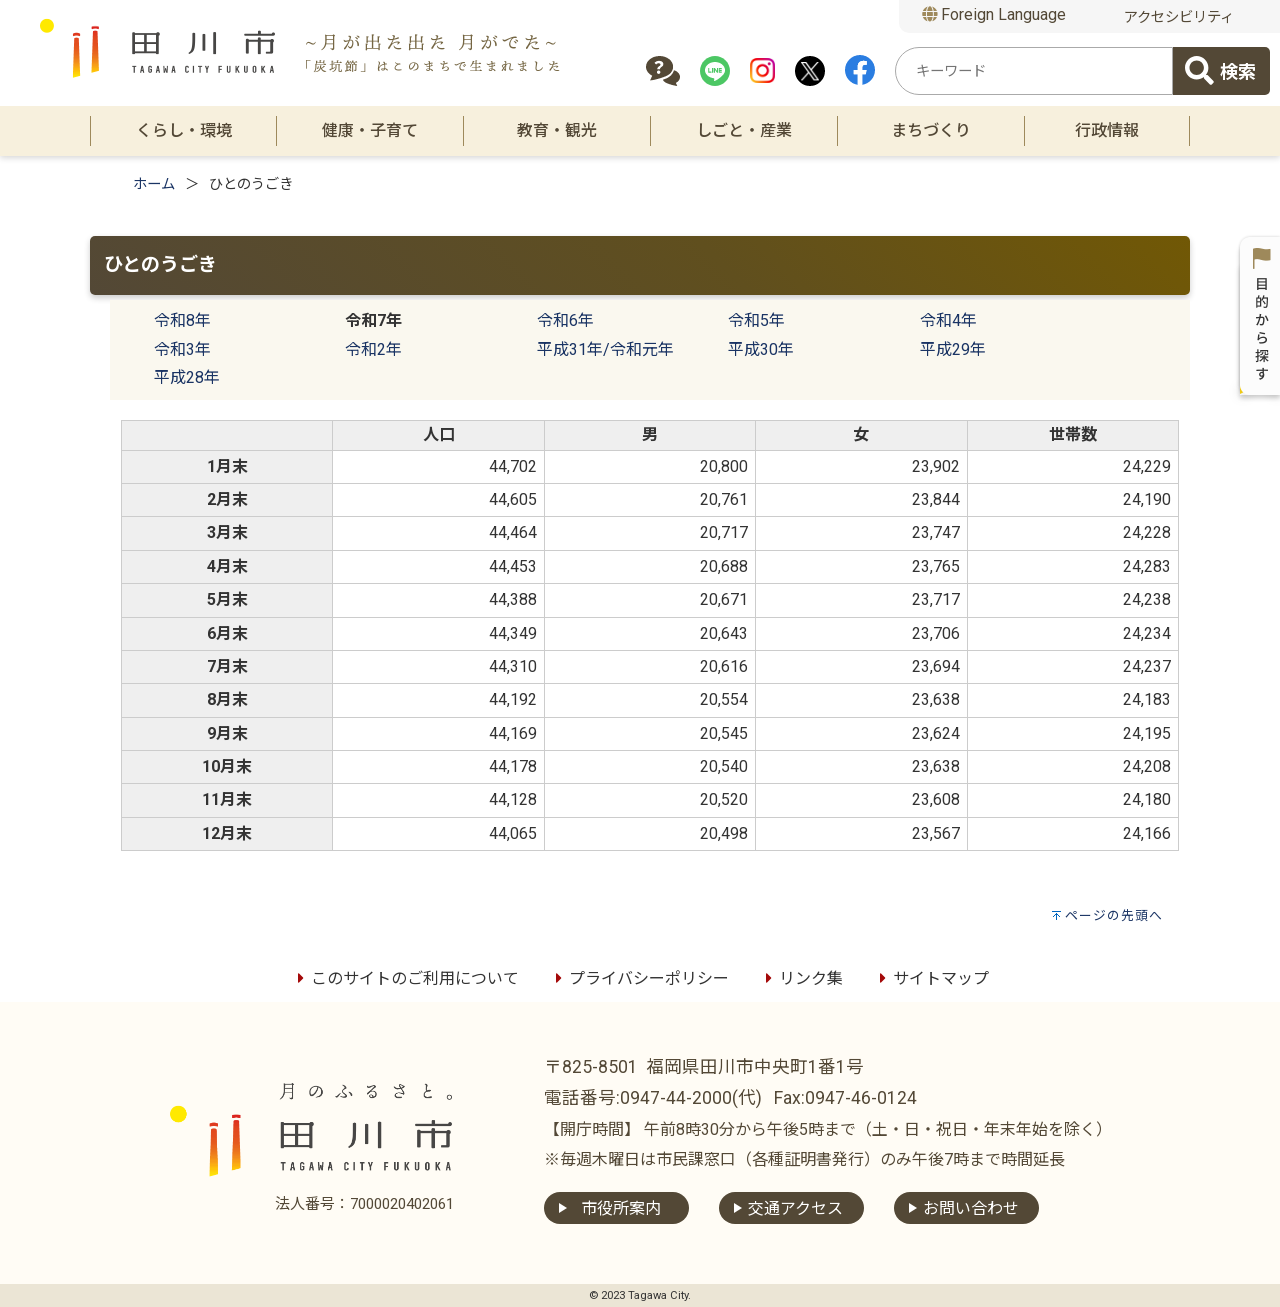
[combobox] (1034, 71)
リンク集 (801, 978)
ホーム (154, 184)
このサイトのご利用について (405, 978)
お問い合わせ (971, 1208)
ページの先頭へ (1114, 915)
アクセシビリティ (1179, 17)
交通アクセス (795, 1208)
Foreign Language (994, 14)
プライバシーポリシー (639, 978)
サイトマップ (931, 978)
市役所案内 (621, 1208)
